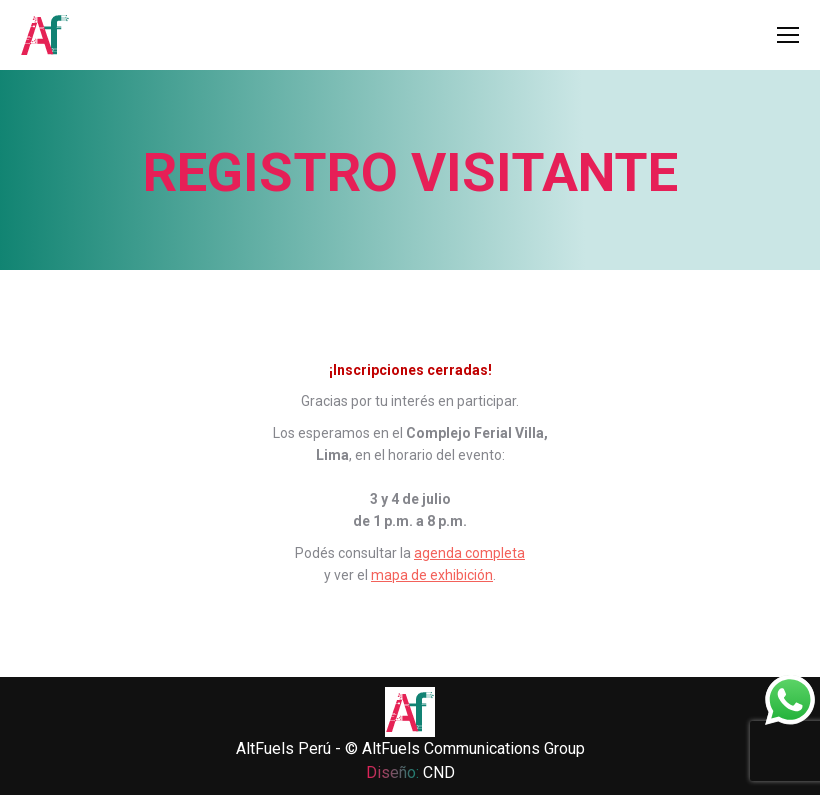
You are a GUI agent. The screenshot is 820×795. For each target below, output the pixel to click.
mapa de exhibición (432, 575)
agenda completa (469, 553)
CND (439, 772)
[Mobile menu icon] (788, 35)
